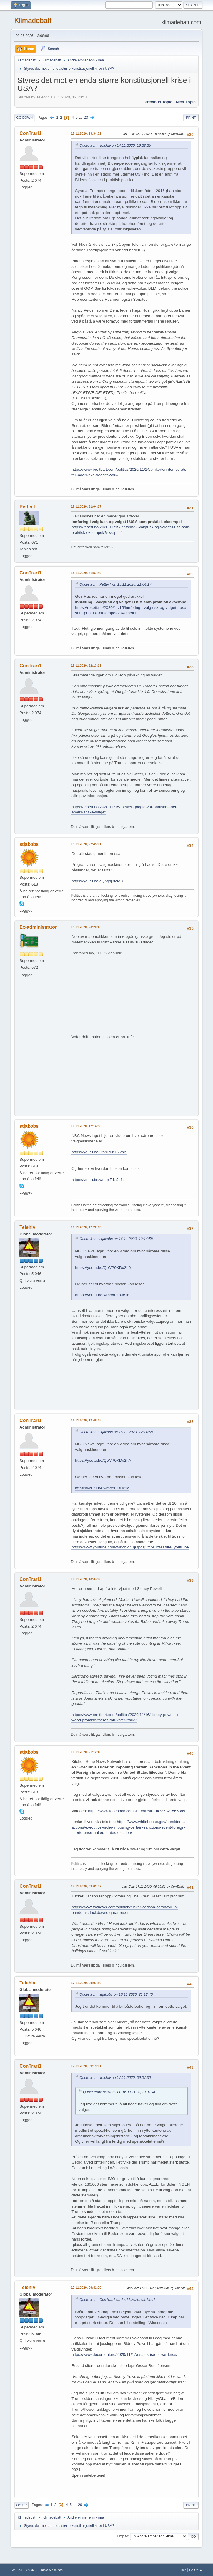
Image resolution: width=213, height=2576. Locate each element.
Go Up (21, 2505)
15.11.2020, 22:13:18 (86, 665)
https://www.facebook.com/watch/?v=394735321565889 (136, 1811)
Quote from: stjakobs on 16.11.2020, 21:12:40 (116, 1994)
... (81, 117)
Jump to (122, 2536)
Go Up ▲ (195, 2570)
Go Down (24, 117)
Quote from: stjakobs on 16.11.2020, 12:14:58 (116, 1239)
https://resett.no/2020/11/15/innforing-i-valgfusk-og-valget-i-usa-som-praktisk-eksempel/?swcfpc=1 (131, 610)
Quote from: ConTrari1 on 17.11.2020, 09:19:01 (117, 2300)
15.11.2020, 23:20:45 (86, 927)
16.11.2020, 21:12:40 (86, 1752)
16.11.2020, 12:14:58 (86, 1126)
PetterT (27, 506)
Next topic (186, 102)
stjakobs (29, 844)
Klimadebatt (32, 20)
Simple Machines (51, 2570)
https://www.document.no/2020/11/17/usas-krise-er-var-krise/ (124, 2354)
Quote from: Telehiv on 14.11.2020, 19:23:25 (115, 145)
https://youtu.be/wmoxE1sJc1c (97, 1179)
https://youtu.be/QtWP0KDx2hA (99, 1152)
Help (183, 2570)
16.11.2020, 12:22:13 (86, 1227)
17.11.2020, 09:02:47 (86, 1886)
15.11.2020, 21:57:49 (86, 572)
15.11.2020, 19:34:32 (86, 133)
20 (86, 117)
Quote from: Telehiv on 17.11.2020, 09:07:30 (115, 2078)
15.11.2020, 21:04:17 (86, 506)
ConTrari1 (30, 133)
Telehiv (27, 1227)
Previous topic (158, 102)
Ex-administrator (38, 927)
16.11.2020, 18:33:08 (86, 1579)
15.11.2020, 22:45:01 (86, 844)
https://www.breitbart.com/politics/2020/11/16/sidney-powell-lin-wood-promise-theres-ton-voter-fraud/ (126, 1718)
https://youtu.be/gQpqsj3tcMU (97, 881)
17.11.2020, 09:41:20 (86, 2287)
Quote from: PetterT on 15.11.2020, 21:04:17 (115, 584)
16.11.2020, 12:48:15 (86, 1420)
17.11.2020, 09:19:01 (86, 2066)
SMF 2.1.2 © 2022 (23, 2570)
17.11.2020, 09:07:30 (86, 1982)
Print (191, 117)
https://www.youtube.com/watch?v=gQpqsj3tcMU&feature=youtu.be (130, 1547)
